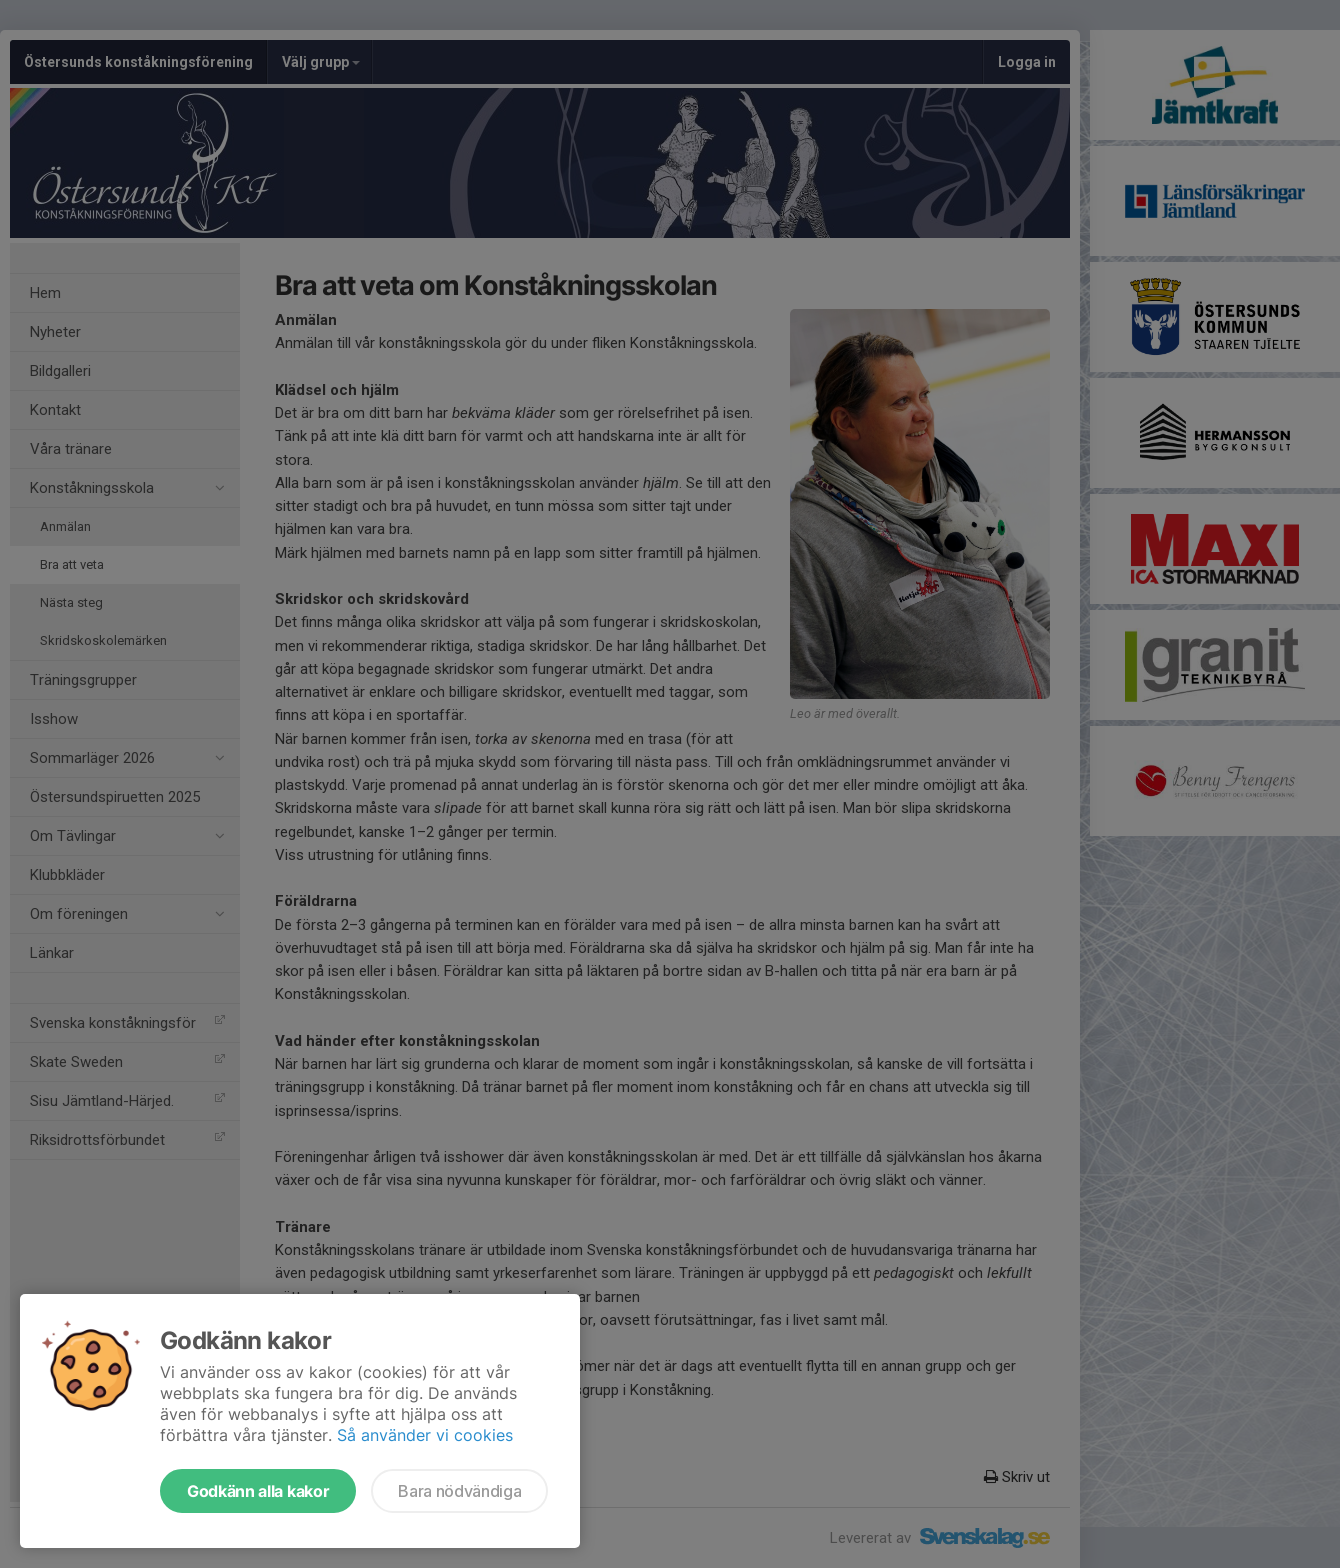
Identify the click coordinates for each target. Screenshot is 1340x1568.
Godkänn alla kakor (258, 1491)
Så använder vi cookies (425, 1435)
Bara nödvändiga (459, 1491)
